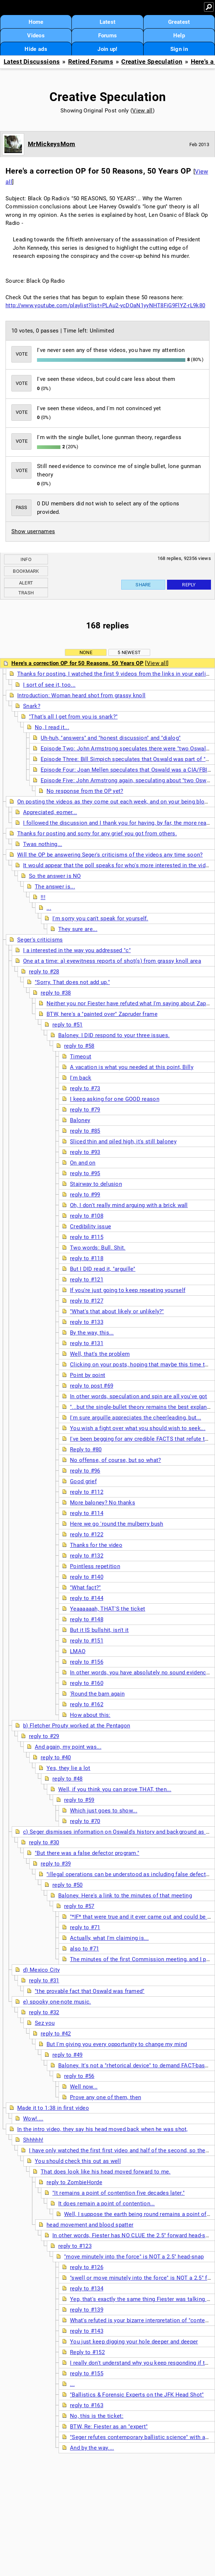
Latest (108, 22)
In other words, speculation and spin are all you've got (138, 1396)
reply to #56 (79, 2076)
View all (142, 110)
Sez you (45, 2023)
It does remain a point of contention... (106, 2203)
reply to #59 (79, 1800)
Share (143, 584)
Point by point (87, 1375)
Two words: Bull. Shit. (98, 1247)
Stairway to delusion (96, 1184)
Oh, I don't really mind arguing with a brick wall (129, 1205)
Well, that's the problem (100, 1354)
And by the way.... (92, 2448)
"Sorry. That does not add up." (72, 982)
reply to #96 (85, 1470)
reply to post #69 (91, 1385)
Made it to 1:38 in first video (53, 2108)
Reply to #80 (86, 1449)
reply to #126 (86, 2267)
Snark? (31, 706)
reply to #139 (86, 2309)
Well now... (83, 2086)
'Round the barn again (97, 1693)
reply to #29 (44, 1736)
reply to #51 (67, 1024)
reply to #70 (85, 1821)
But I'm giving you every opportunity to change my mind (117, 2044)
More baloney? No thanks (102, 1502)
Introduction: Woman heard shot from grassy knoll (81, 695)
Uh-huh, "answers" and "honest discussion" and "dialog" (111, 738)
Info (26, 559)
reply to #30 (44, 1842)
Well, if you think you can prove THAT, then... (114, 1789)
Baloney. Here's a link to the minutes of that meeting (125, 1895)
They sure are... (77, 929)
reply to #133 (86, 1322)
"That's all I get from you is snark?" (73, 716)
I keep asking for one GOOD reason (114, 1099)
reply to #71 (85, 1927)
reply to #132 (86, 1555)
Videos (36, 35)
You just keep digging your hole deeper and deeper (134, 2341)
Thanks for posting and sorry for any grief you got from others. (97, 833)
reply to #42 (56, 2033)
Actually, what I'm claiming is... (109, 1938)
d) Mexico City (41, 1970)
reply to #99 (85, 1194)
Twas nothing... (42, 844)
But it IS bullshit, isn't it (99, 1630)
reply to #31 (44, 1980)
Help (179, 35)
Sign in (179, 49)
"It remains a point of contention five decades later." (118, 2193)
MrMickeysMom (51, 144)
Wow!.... (33, 2118)
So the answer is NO (55, 876)
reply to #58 (79, 1046)
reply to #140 (86, 1577)
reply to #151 (86, 1640)
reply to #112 (86, 1492)
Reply (189, 584)
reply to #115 (86, 1237)
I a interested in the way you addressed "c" (77, 950)
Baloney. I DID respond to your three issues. (114, 1035)
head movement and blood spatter (90, 2224)
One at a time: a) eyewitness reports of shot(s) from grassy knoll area (112, 961)
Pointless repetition (95, 1566)
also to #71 (84, 1948)
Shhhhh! (33, 2140)
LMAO (77, 1651)
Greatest (179, 22)
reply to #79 (85, 1109)
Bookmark (26, 571)
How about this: (90, 1715)
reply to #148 (86, 1619)
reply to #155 (86, 2373)
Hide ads (36, 49)
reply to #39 (56, 1863)
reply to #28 (44, 971)
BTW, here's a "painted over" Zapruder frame (102, 1014)
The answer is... (55, 886)
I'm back (80, 1077)
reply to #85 (85, 1131)
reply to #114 (86, 1513)
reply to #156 (86, 1662)
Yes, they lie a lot (68, 1768)
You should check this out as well (78, 2161)
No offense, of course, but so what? (115, 1460)
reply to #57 (79, 1906)
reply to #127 (86, 1301)
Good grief (83, 1481)
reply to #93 (85, 1152)
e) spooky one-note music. (57, 2001)
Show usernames (33, 531)
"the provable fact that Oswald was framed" (90, 1991)
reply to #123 (75, 2246)
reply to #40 (56, 1757)
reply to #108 (86, 1216)
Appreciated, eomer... (50, 812)
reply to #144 (86, 1598)
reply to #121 (86, 1279)
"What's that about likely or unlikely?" (117, 1311)
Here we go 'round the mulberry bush (116, 1524)
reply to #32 (44, 2012)
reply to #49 (67, 2055)
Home (36, 22)
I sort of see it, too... (49, 685)
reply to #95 (85, 1173)
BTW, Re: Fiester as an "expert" (109, 2426)
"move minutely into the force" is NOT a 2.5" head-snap (134, 2256)
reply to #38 (56, 993)
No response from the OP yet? (85, 791)
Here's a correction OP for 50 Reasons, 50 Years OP (77, 663)
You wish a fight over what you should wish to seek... (137, 1428)
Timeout (80, 1056)
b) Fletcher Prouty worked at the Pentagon (76, 1725)
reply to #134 (86, 2288)
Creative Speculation (151, 61)
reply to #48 (67, 1778)
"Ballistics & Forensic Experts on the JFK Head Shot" (137, 2394)
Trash (26, 592)
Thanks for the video (96, 1545)
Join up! (107, 49)
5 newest (129, 652)
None (85, 652)
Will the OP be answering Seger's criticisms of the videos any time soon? (110, 854)
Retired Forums (90, 61)
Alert (26, 583)
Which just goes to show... (103, 1810)
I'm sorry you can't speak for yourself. (100, 918)
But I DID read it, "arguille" (103, 1269)
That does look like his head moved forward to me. (106, 2171)
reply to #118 (86, 1258)
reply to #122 (86, 1534)
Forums (107, 35)
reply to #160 (86, 1683)
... (49, 908)
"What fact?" (85, 1587)
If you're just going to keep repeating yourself (127, 1290)
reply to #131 (86, 1343)
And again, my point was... (68, 1747)
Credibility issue (90, 1226)
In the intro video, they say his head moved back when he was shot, (102, 2129)
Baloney (80, 1120)
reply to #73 (85, 1088)
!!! (43, 897)
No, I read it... (52, 727)
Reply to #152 (87, 2352)
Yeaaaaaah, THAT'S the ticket (107, 1609)
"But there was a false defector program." (87, 1853)
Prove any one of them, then (105, 2097)
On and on (83, 1162)
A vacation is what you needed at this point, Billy (131, 1067)
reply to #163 (86, 2405)
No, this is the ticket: (96, 2416)
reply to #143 (86, 2331)
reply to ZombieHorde (74, 2182)
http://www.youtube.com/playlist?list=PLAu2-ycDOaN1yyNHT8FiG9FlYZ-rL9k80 (105, 305)
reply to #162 (86, 1704)
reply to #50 (67, 1885)
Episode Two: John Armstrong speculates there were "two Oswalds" (127, 748)
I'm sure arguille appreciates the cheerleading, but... (135, 1417)
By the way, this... (92, 1332)
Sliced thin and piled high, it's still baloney (123, 1141)
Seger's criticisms (40, 939)
